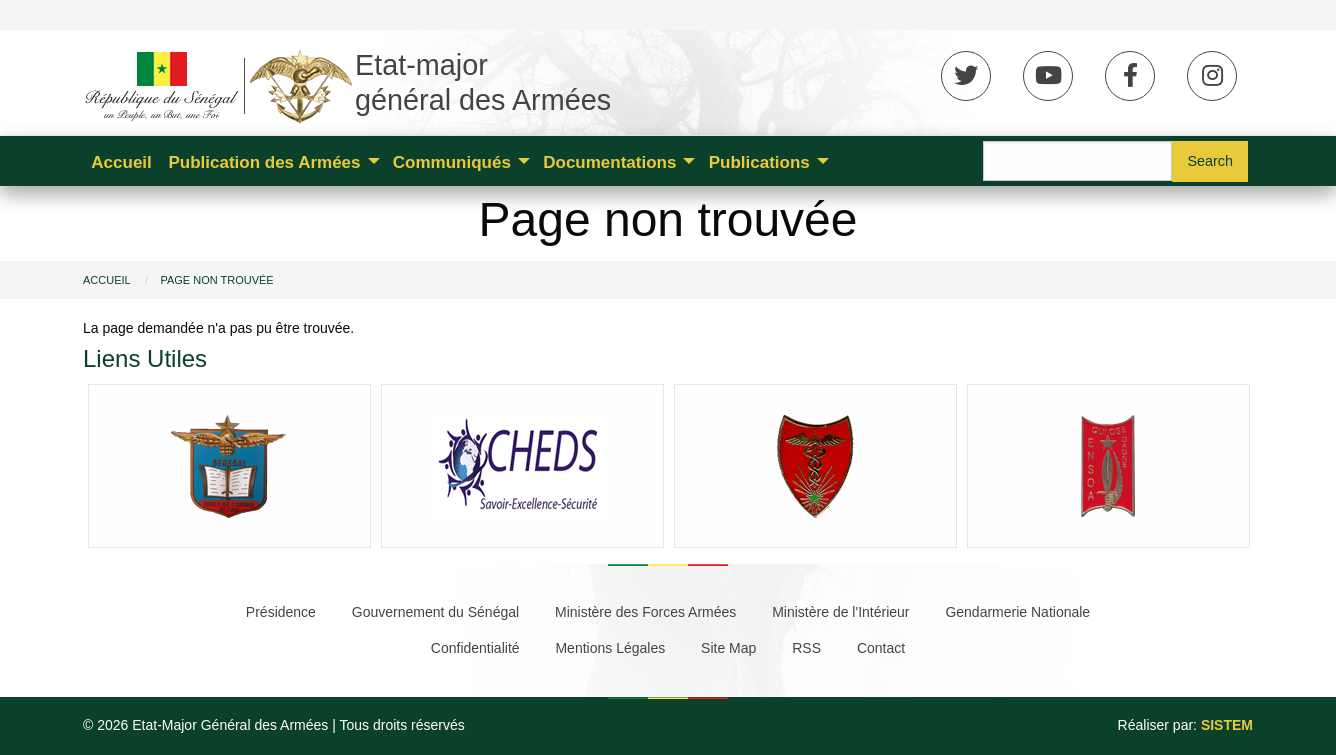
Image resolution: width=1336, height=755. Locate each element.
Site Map (728, 648)
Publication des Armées (264, 162)
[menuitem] (121, 161)
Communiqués (452, 162)
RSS (806, 648)
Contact (881, 648)
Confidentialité (475, 648)
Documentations (609, 162)
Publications (759, 162)
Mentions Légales (610, 648)
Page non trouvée (216, 280)
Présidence (281, 612)
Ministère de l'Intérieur (840, 612)
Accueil (121, 162)
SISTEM (1227, 725)
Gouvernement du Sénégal (435, 612)
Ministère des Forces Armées (645, 612)
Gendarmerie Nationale (1017, 612)
